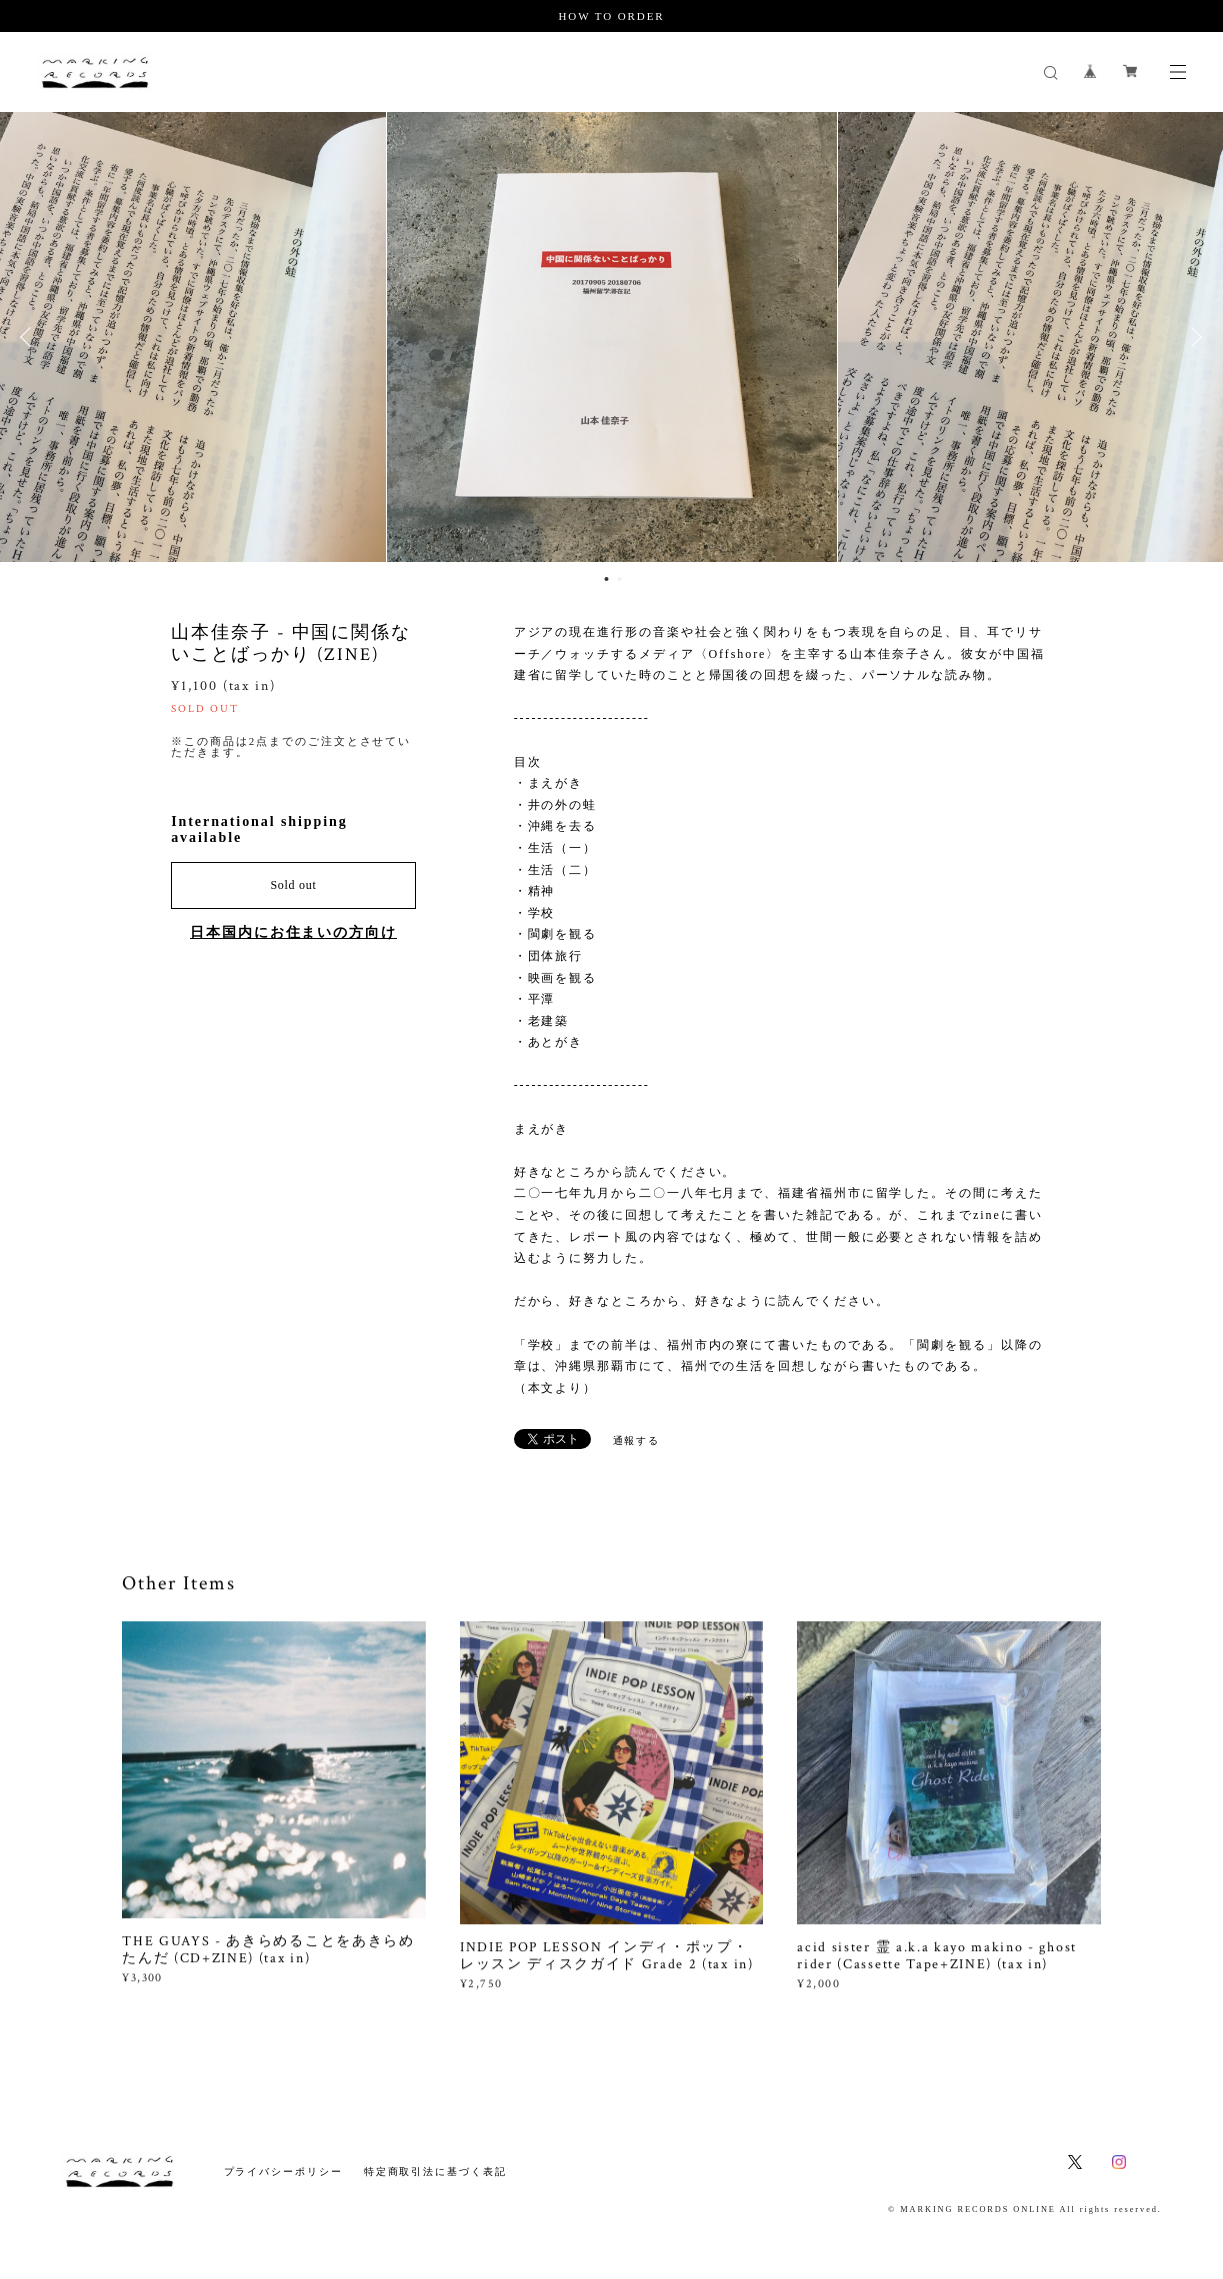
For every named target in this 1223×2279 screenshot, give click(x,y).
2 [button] (620, 579)
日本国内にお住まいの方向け (293, 932)
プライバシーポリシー (283, 2171)
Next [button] (1193, 337)
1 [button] (607, 579)
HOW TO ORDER (611, 16)
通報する (637, 1440)
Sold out (293, 885)
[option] (612, 337)
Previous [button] (30, 337)
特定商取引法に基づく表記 (435, 2171)
